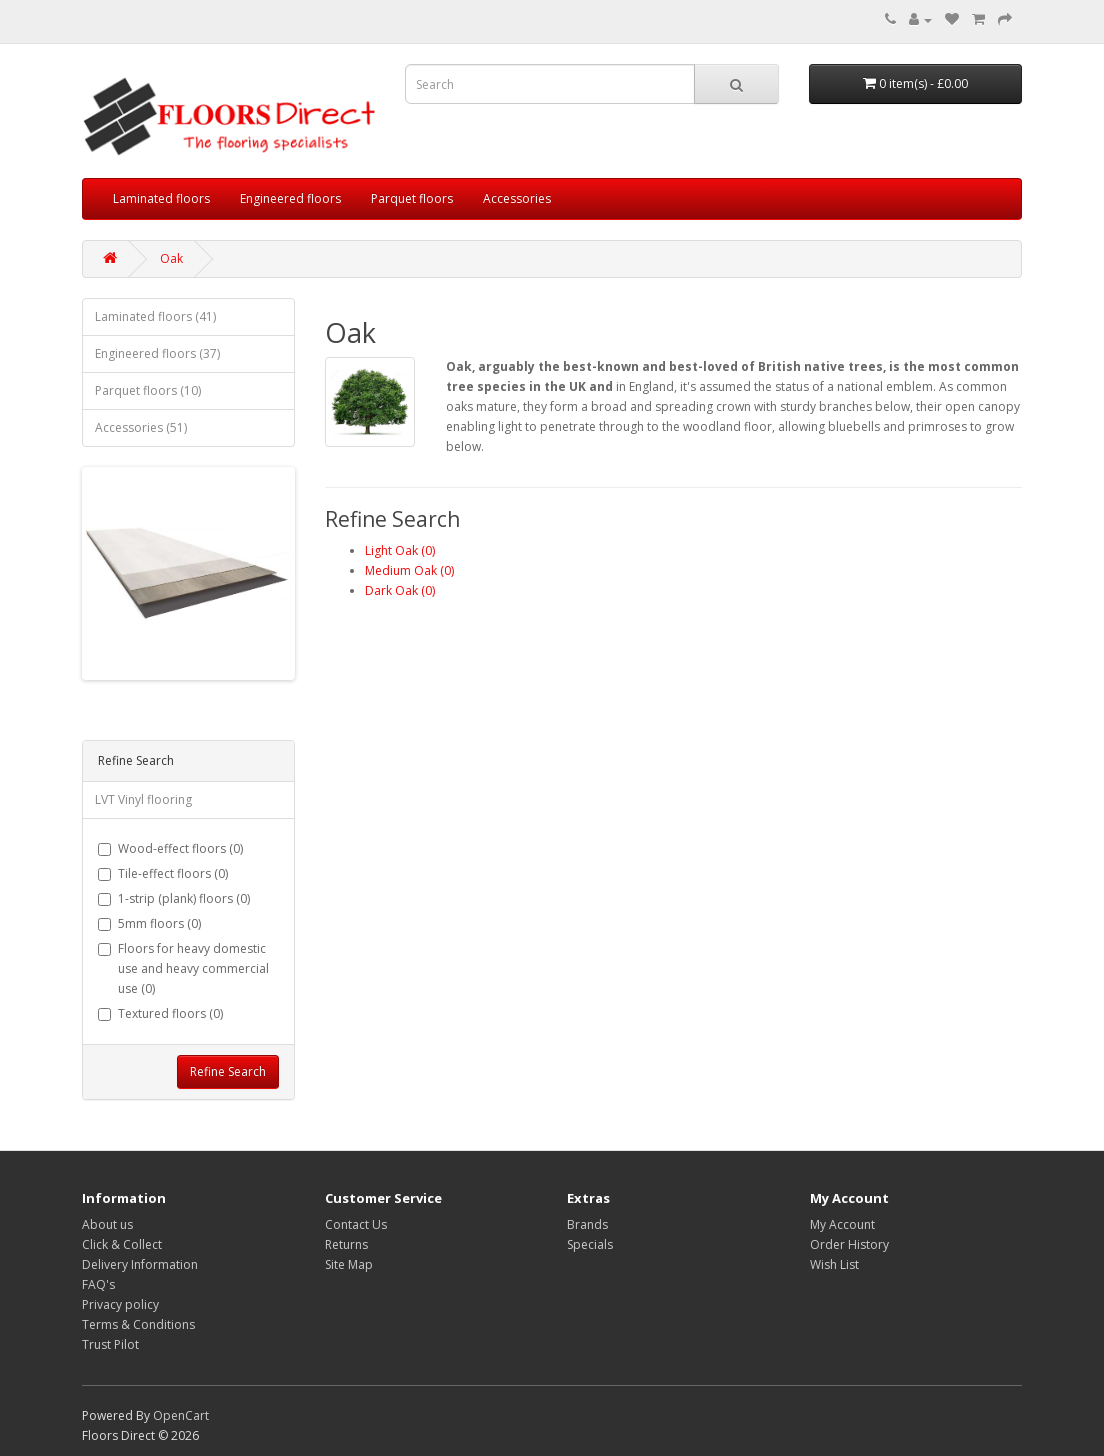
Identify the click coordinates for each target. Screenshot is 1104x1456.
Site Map (349, 1264)
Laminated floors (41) (155, 316)
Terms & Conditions (138, 1324)
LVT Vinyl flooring (143, 799)
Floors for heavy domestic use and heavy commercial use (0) (183, 968)
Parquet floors (412, 198)
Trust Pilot (110, 1344)
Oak (171, 258)
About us (107, 1224)
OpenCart (181, 1415)
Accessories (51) (141, 427)
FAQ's (98, 1284)
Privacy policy (120, 1304)
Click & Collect (122, 1244)
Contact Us (356, 1224)
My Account (842, 1224)
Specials (590, 1244)
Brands (587, 1224)
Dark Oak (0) (400, 590)
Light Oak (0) (400, 550)
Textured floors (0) (160, 1013)
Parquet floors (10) (148, 390)
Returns (346, 1244)
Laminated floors (161, 198)
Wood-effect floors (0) (170, 848)
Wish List (834, 1264)
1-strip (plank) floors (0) (174, 898)
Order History (849, 1244)
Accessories (517, 198)
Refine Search (228, 1071)
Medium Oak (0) (409, 570)
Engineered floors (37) (157, 353)
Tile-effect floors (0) (163, 873)
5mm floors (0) (149, 923)
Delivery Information (140, 1264)
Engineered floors (290, 198)
